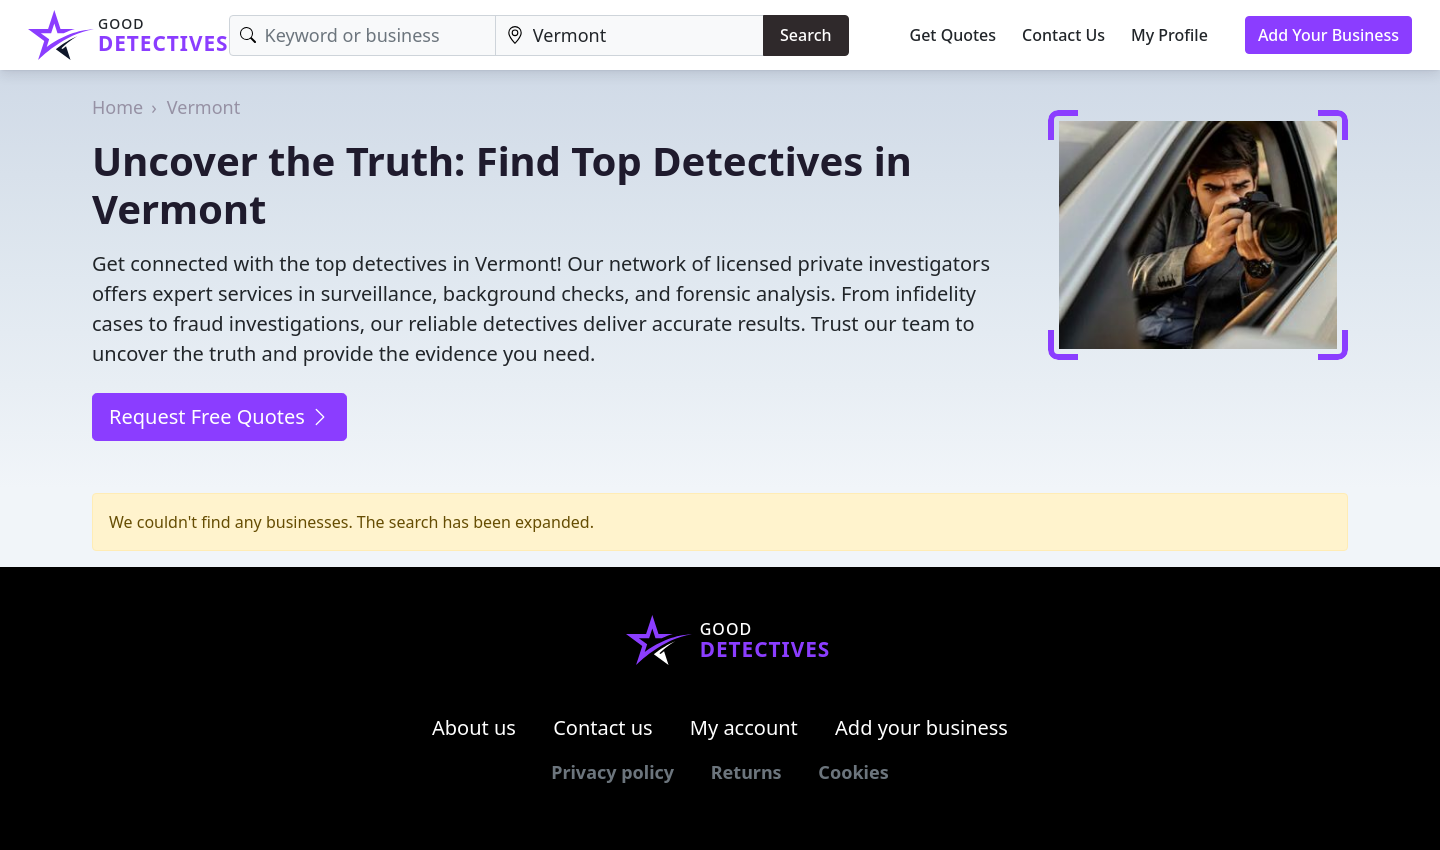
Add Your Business (1328, 35)
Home (117, 107)
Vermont (203, 107)
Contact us (603, 727)
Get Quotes (953, 35)
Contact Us (1063, 35)
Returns (746, 772)
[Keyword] (362, 35)
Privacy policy (612, 772)
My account (744, 727)
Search (805, 35)
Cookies (853, 772)
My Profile (1169, 35)
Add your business (921, 727)
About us (474, 727)
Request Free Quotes (219, 416)
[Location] (629, 35)
